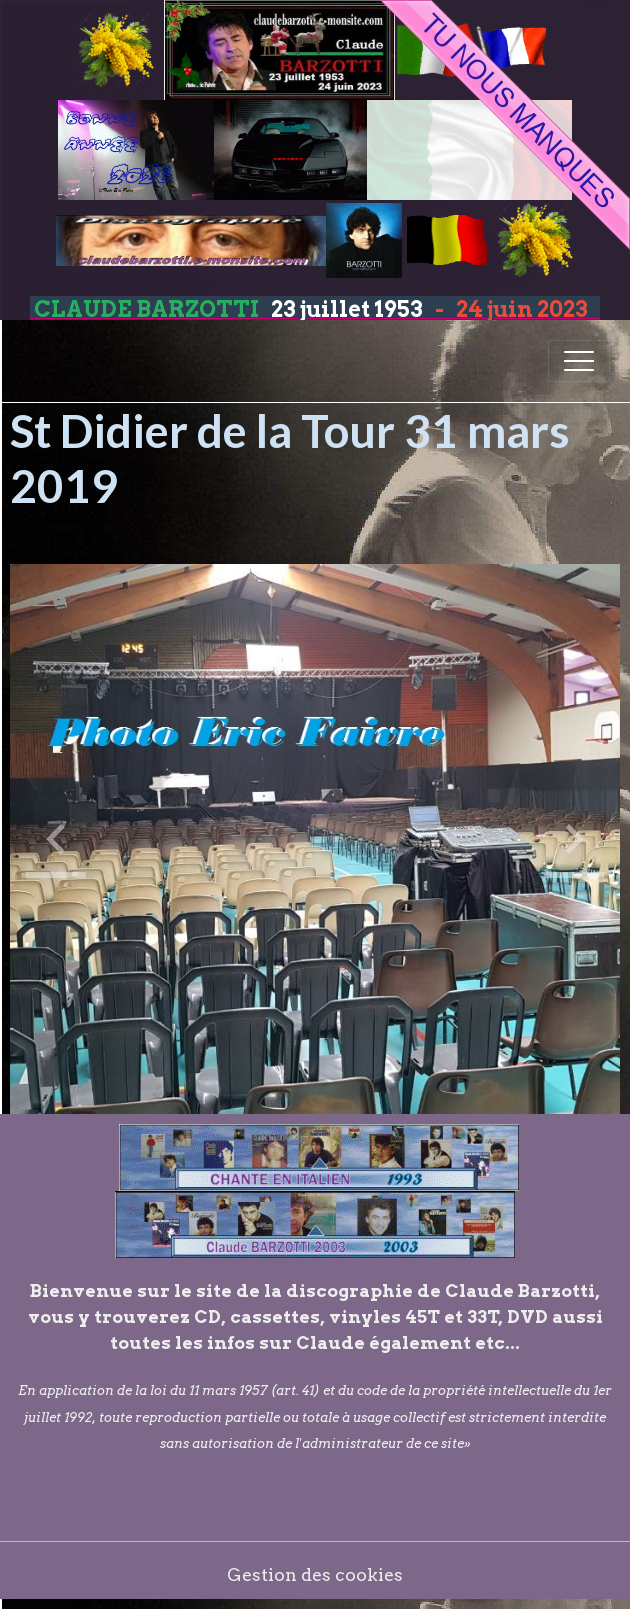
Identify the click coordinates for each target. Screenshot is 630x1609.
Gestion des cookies (315, 1574)
